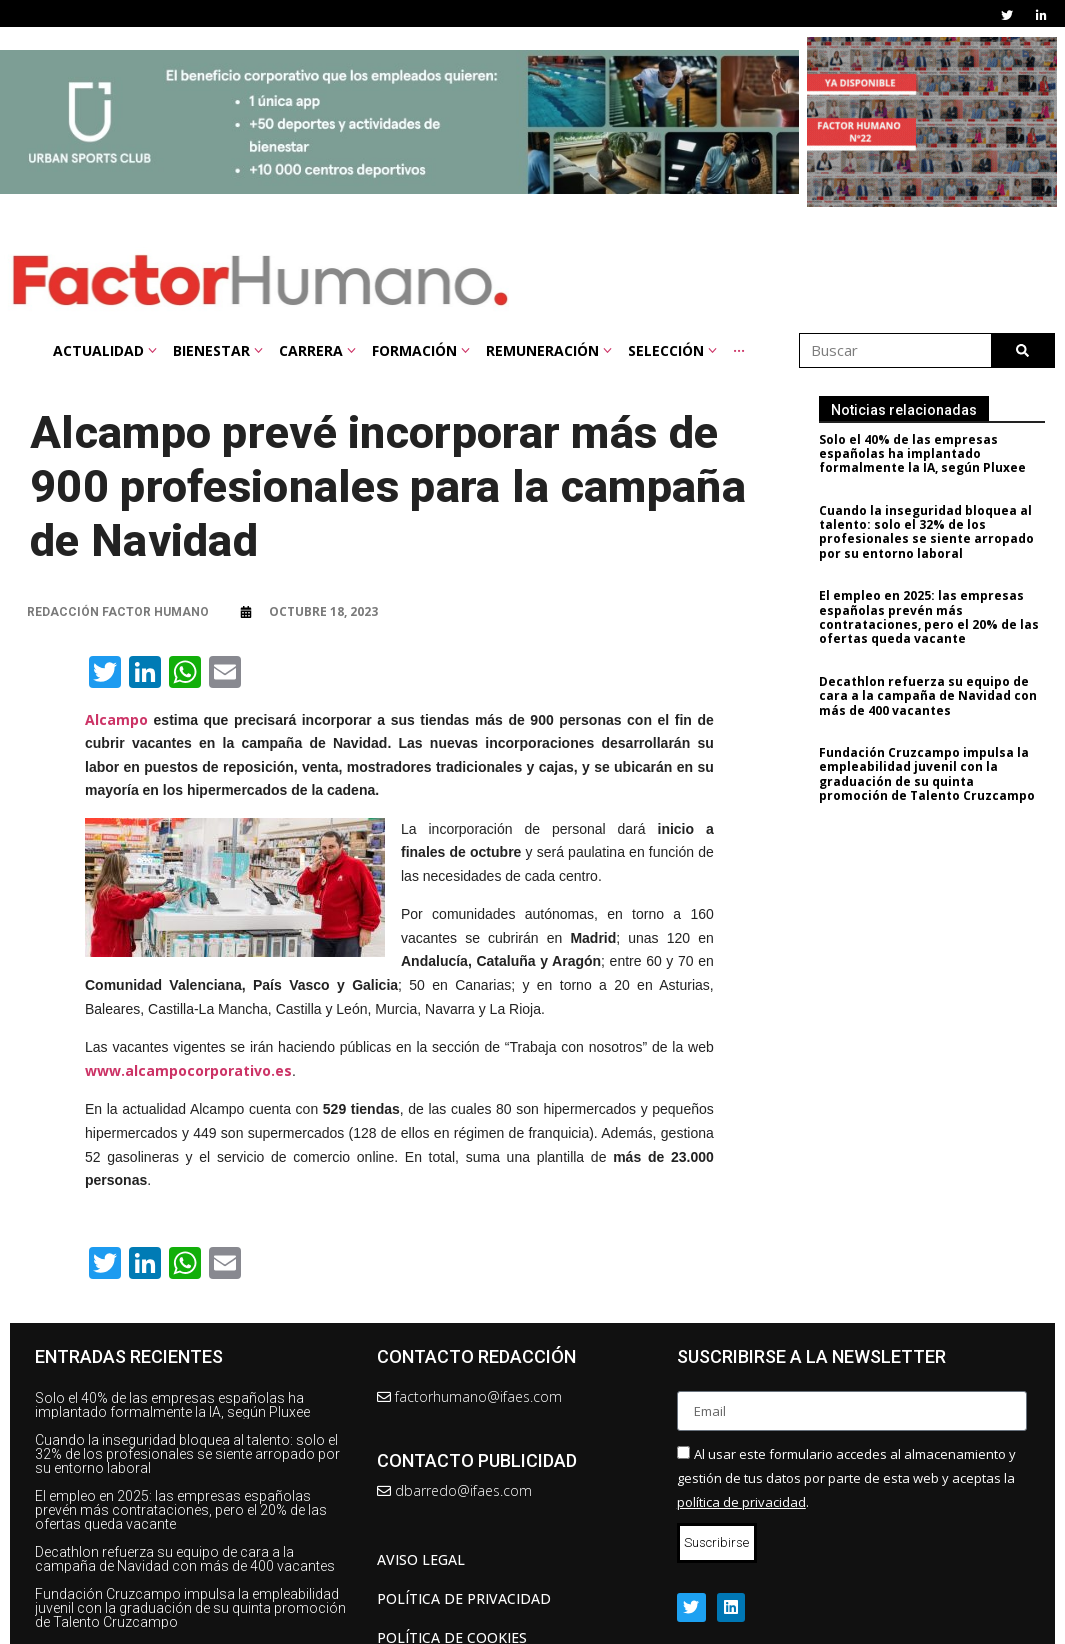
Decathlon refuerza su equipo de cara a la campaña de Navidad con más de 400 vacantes (935, 696)
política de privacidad (741, 1502)
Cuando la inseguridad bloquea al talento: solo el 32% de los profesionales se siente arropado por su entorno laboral (933, 532)
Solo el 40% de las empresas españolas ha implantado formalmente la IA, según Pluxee (929, 454)
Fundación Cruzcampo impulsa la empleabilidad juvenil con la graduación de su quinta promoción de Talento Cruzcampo (934, 774)
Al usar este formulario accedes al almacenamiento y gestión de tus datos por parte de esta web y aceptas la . (846, 1478)
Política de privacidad (464, 1598)
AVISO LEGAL (421, 1559)
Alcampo (116, 719)
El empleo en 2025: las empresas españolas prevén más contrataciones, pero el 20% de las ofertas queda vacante (936, 617)
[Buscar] (1022, 350)
